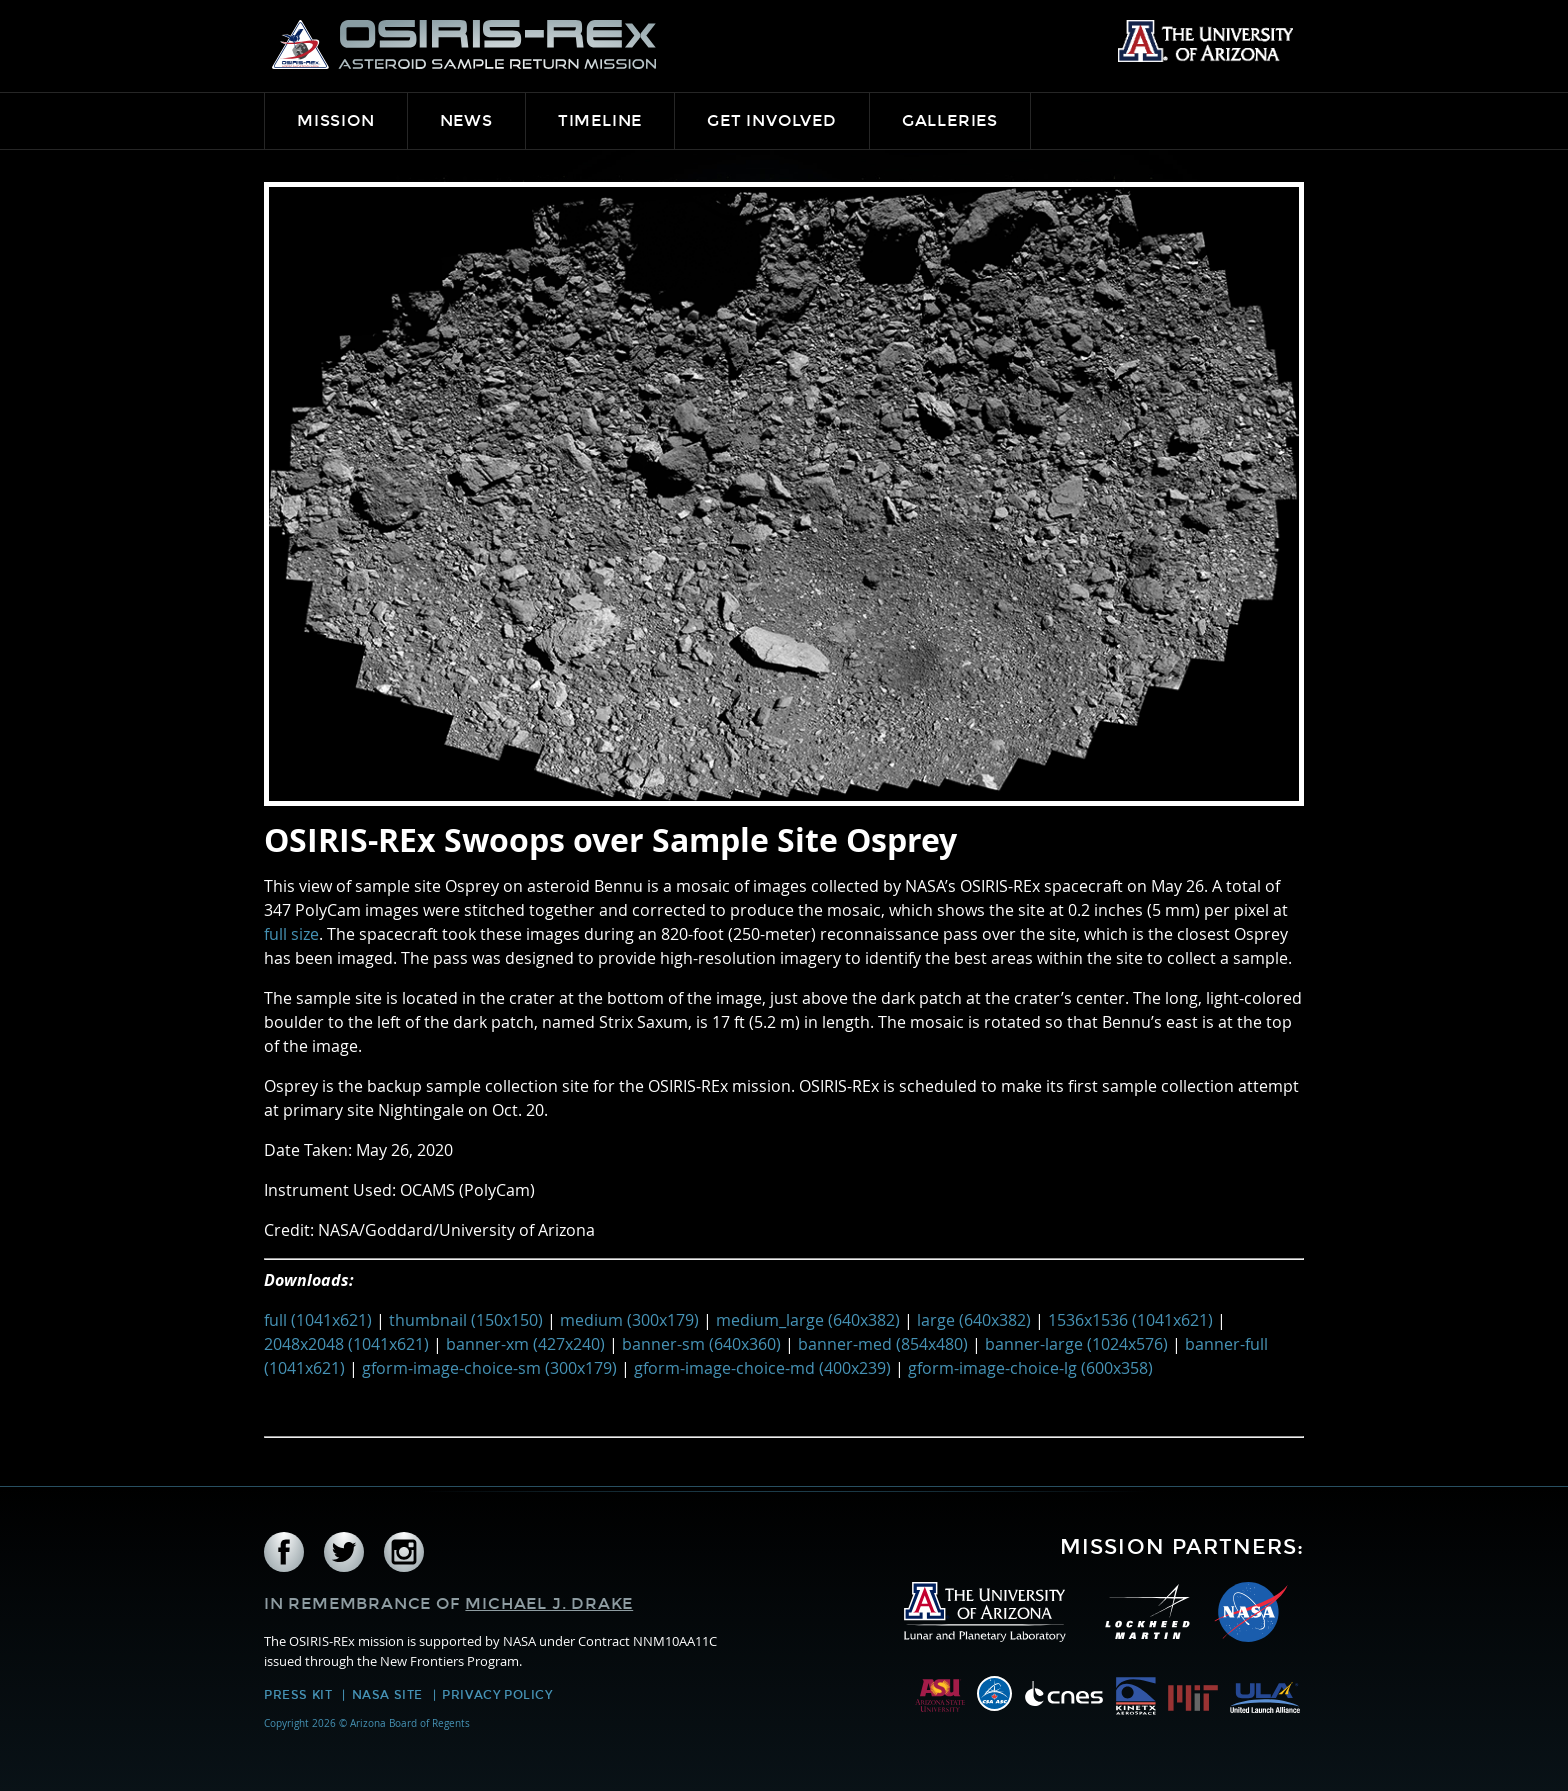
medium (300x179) (629, 1320)
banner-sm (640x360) (701, 1344)
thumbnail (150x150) (466, 1320)
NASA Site (387, 1695)
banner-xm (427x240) (525, 1344)
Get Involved (772, 120)
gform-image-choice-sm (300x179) (489, 1368)
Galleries (950, 120)
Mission (336, 120)
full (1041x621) (318, 1320)
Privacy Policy (497, 1695)
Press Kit (298, 1695)
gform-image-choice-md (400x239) (762, 1368)
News (466, 120)
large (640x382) (974, 1320)
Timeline (600, 120)
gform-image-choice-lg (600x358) (1030, 1368)
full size (291, 934)
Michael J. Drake (549, 1603)
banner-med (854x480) (883, 1344)
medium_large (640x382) (808, 1320)
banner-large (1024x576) (1076, 1344)
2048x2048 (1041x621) (346, 1344)
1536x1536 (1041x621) (1130, 1320)
